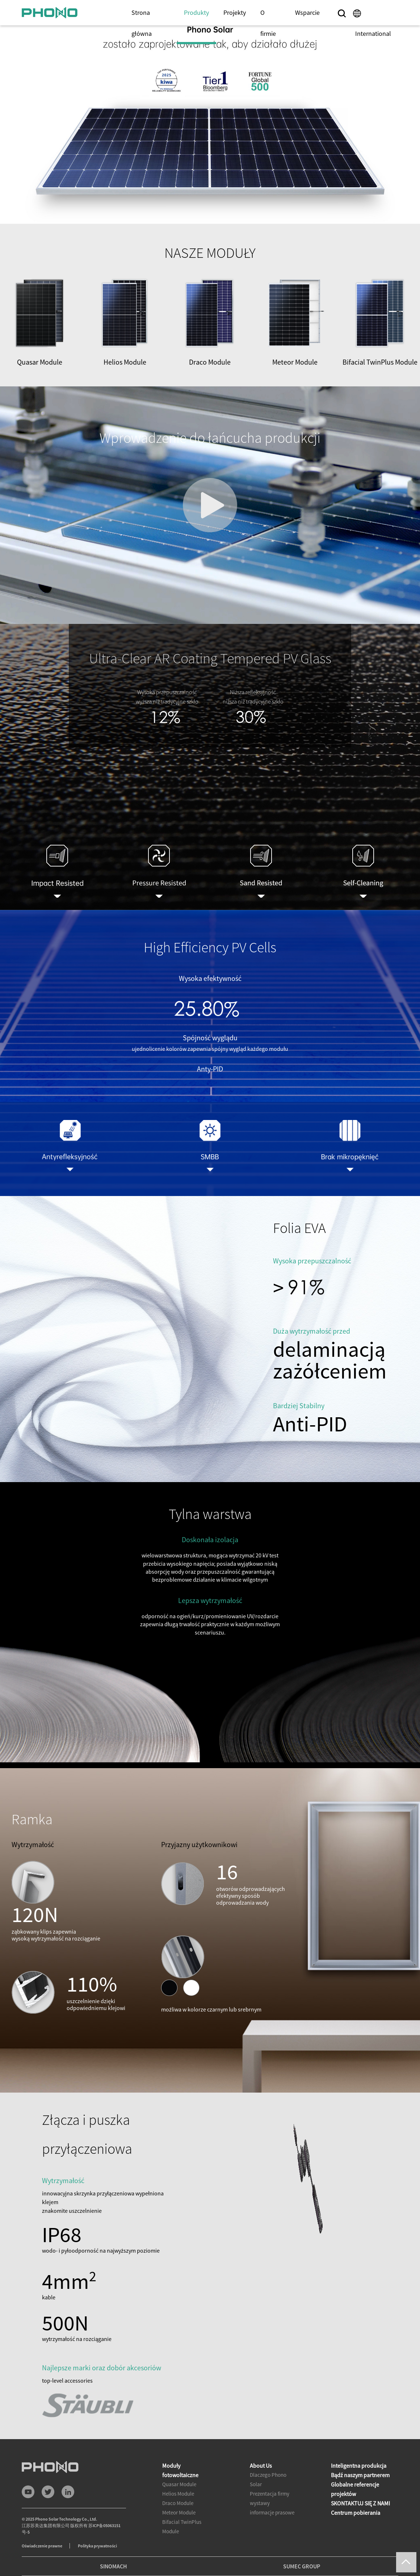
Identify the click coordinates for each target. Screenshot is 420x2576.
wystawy (260, 2503)
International (373, 33)
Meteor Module (179, 2512)
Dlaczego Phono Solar (268, 2479)
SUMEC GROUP (301, 2566)
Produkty (196, 12)
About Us (261, 2465)
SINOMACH (113, 2566)
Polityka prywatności (97, 2545)
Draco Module (177, 2503)
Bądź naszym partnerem (360, 2475)
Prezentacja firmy (269, 2493)
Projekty (234, 12)
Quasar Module (179, 2484)
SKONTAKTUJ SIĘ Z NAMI (360, 2503)
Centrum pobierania (355, 2512)
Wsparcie (307, 12)
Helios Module (178, 2493)
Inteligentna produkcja (358, 2465)
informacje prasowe (272, 2512)
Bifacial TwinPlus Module (181, 2526)
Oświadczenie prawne (42, 2545)
